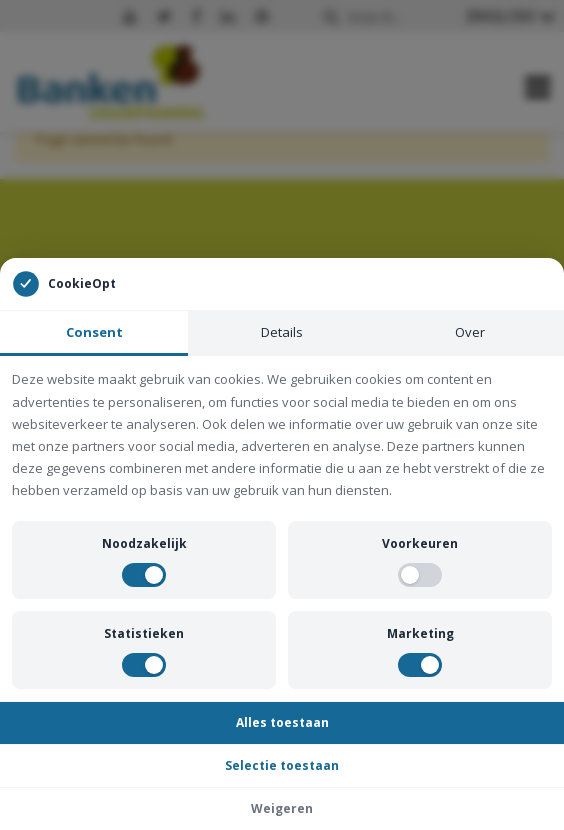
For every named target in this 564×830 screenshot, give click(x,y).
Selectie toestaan (282, 765)
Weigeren (282, 808)
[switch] (144, 575)
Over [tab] (470, 332)
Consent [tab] (94, 332)
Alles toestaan (282, 722)
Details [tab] (282, 332)
